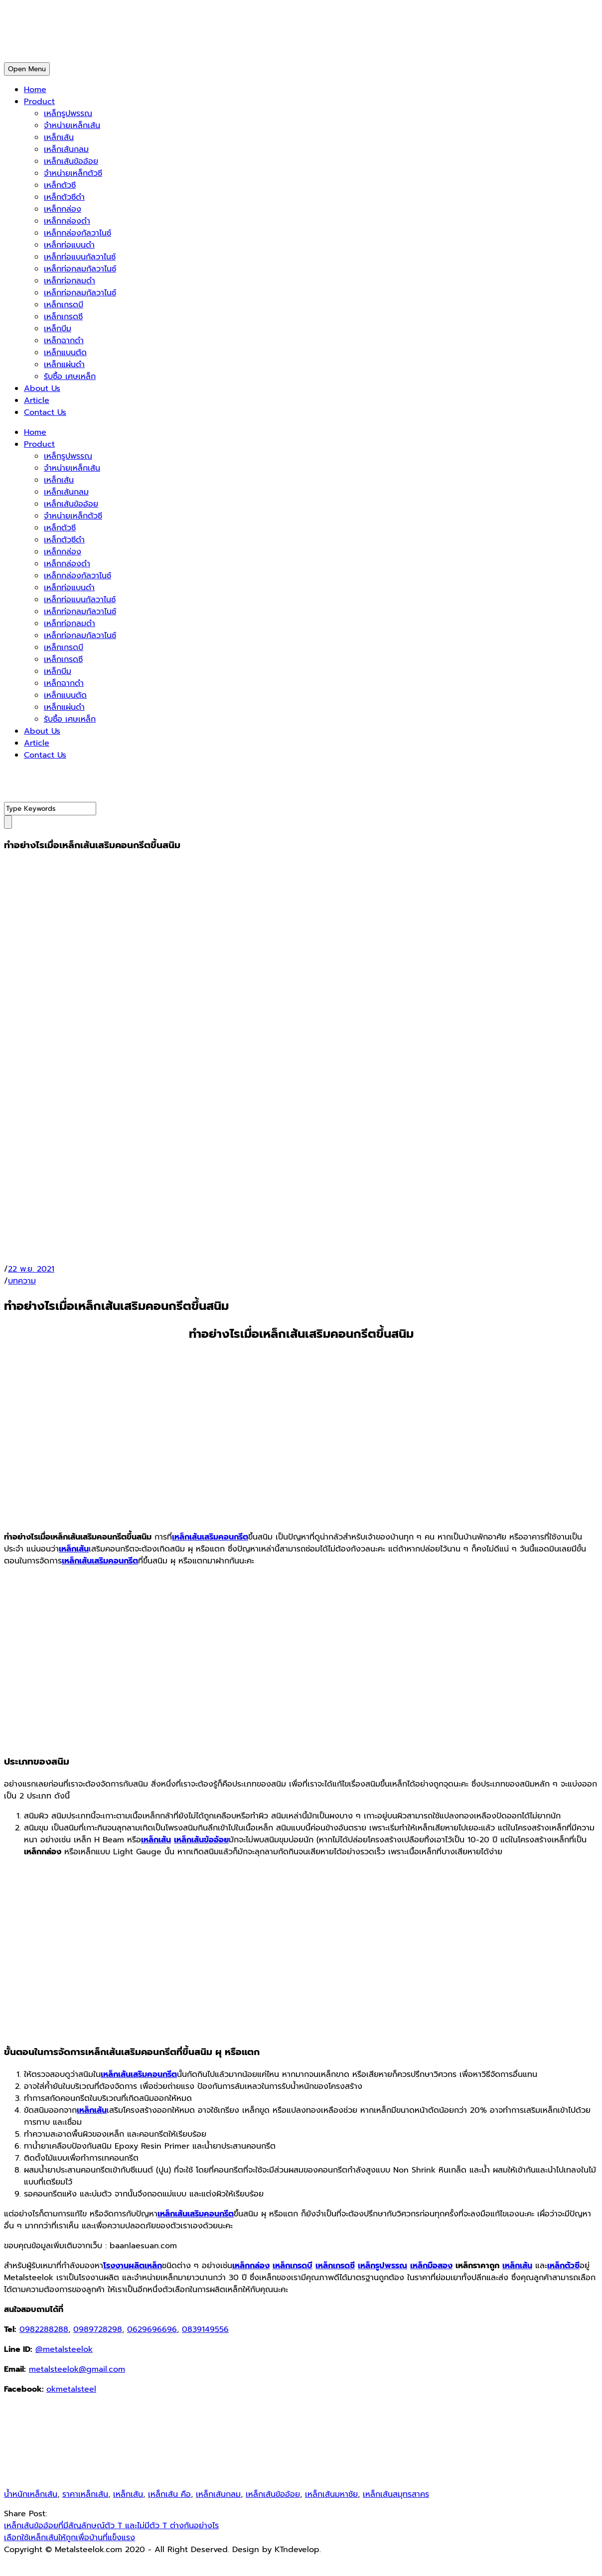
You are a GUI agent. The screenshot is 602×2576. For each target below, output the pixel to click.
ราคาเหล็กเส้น (85, 2494)
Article (36, 400)
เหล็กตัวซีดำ (64, 197)
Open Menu (27, 69)
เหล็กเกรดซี (63, 317)
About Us (42, 388)
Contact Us (45, 412)
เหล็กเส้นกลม (66, 149)
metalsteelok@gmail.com (77, 2369)
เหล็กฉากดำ (64, 341)
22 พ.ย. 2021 (31, 1269)
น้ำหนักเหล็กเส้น (30, 2494)
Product (39, 102)
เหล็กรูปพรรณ (68, 114)
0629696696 (152, 2329)
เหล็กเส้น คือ (169, 2494)
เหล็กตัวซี (60, 185)
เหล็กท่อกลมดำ (69, 281)
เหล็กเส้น (59, 137)
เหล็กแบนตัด (65, 353)
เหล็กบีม (57, 329)
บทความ (22, 1281)
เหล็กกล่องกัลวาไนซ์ (77, 233)
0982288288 (43, 2329)
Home (35, 90)
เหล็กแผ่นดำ (64, 365)
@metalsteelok (64, 2349)
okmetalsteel (71, 2389)
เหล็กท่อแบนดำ (69, 245)
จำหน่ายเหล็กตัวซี (73, 173)
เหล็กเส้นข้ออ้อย (71, 161)
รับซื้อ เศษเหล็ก (70, 377)
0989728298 (97, 2329)
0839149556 (205, 2329)
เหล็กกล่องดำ (67, 221)
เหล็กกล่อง (62, 209)
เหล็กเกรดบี (63, 305)
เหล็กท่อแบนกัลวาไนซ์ (80, 257)
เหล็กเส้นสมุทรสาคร (396, 2494)
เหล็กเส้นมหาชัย (331, 2494)
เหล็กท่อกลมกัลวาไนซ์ (80, 269)
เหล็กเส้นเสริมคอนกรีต (210, 1537)
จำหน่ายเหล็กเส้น (72, 125)
